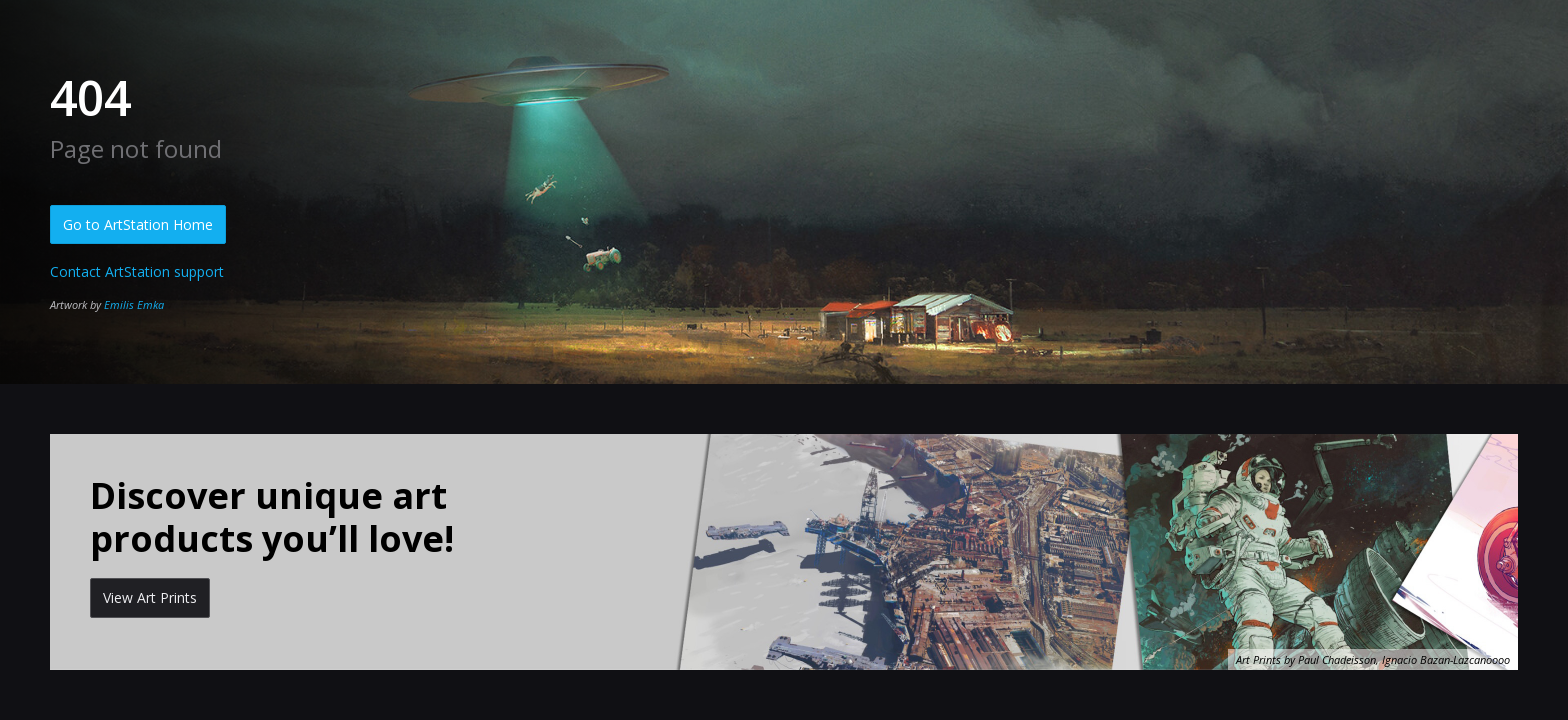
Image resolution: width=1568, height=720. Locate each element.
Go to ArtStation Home (138, 224)
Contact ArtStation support (137, 271)
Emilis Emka (134, 304)
